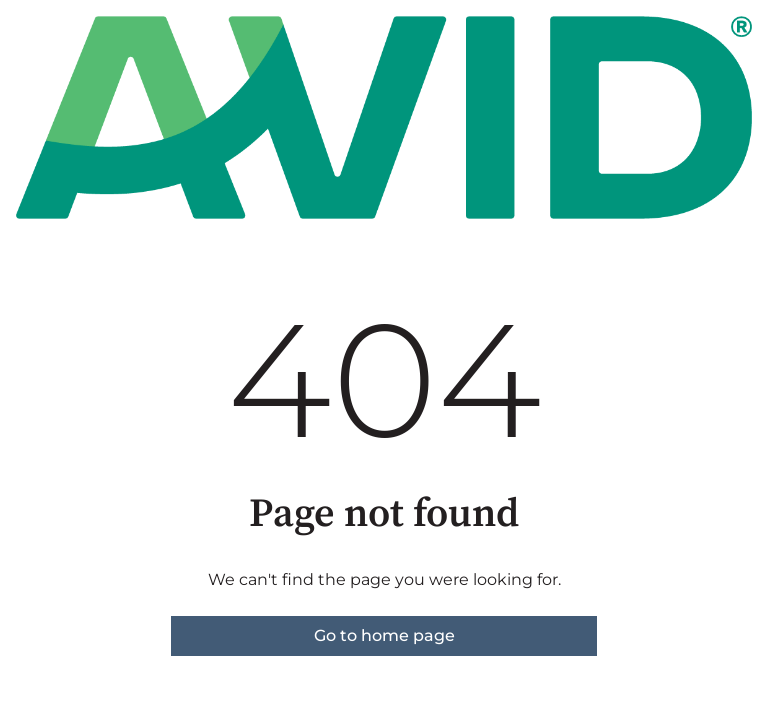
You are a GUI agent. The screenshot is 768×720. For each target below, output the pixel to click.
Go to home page (384, 635)
